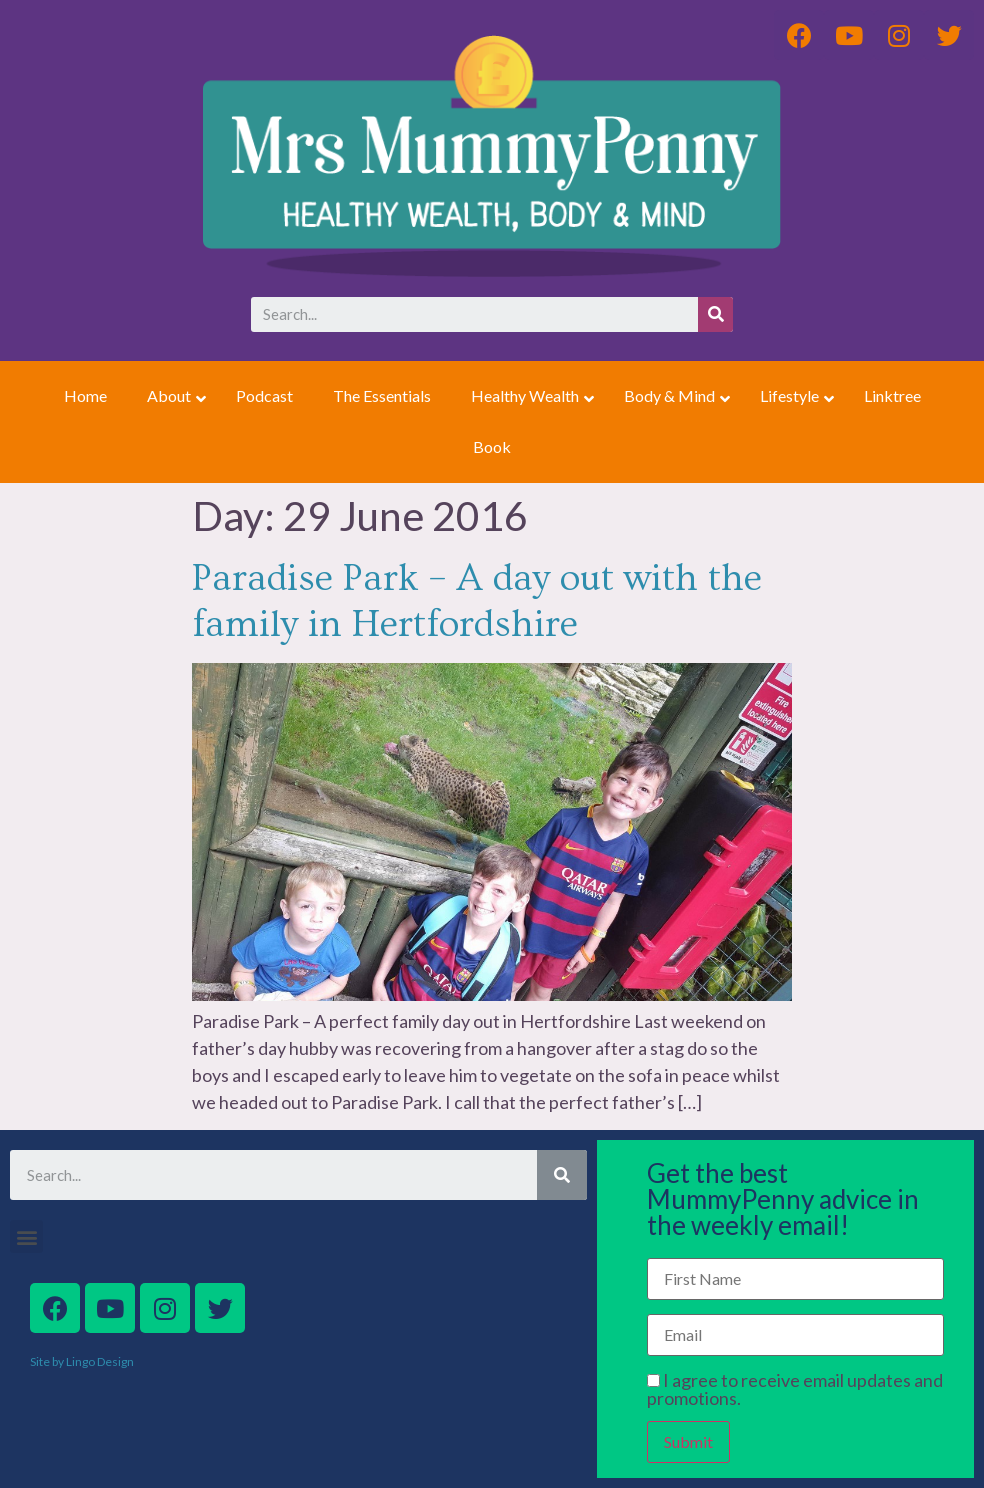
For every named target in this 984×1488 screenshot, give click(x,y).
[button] (26, 1236)
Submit (688, 1441)
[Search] (715, 314)
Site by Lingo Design (82, 1361)
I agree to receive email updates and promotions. (795, 1389)
